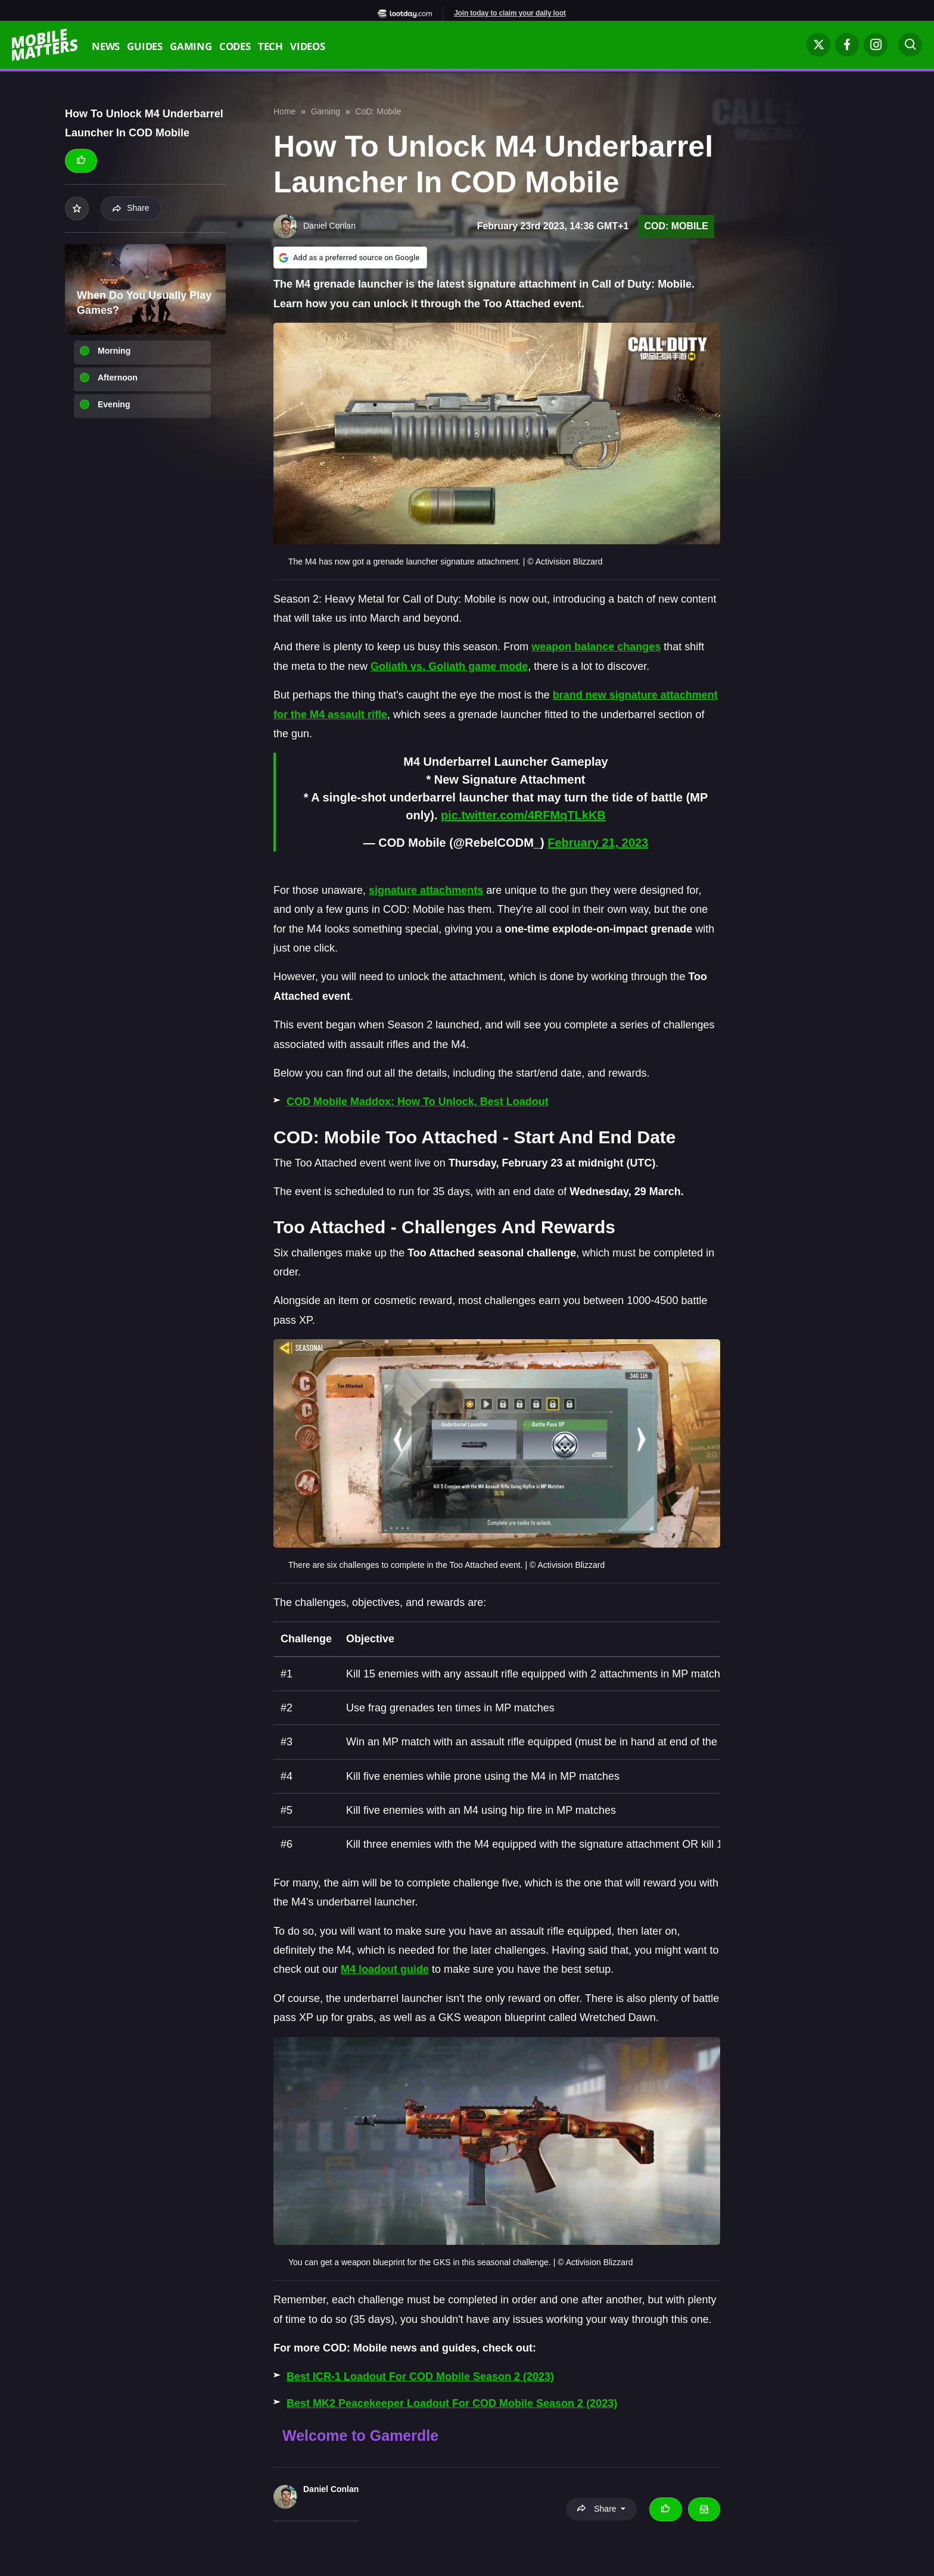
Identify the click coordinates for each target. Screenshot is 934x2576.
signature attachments (426, 890)
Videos (307, 48)
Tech (270, 48)
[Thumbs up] (81, 161)
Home (284, 111)
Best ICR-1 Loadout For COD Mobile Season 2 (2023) (420, 2376)
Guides (145, 48)
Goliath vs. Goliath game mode (449, 666)
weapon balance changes (596, 647)
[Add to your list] (77, 208)
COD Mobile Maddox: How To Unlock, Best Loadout (418, 1102)
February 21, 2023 (597, 842)
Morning (114, 350)
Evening (114, 404)
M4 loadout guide (385, 1969)
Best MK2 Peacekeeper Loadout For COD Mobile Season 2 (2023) (452, 2403)
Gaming (191, 48)
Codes (235, 48)
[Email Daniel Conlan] (704, 2509)
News (106, 48)
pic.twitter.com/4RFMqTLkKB (523, 815)
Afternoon (118, 377)
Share (131, 208)
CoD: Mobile (378, 111)
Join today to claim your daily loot (510, 13)
